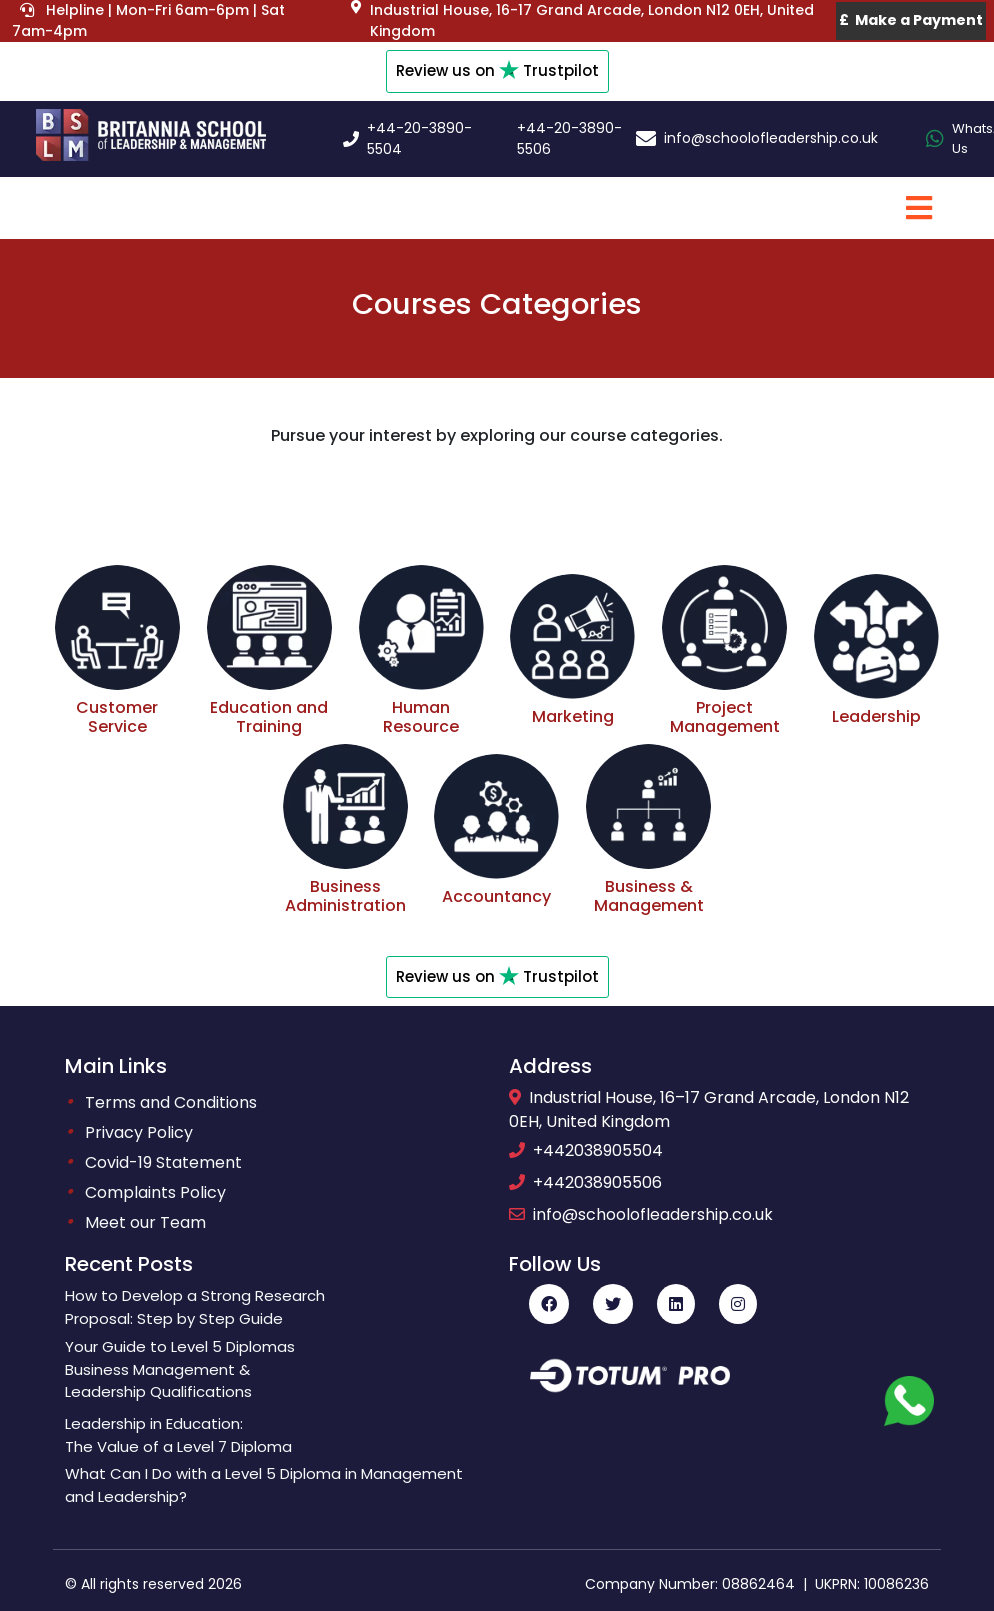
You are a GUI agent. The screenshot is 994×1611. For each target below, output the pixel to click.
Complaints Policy (155, 1192)
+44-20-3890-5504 (419, 138)
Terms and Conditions (171, 1102)
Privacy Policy (139, 1132)
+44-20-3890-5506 (569, 138)
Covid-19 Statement (163, 1162)
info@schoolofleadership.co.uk (771, 138)
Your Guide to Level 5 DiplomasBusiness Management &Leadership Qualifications (180, 1369)
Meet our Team (145, 1222)
